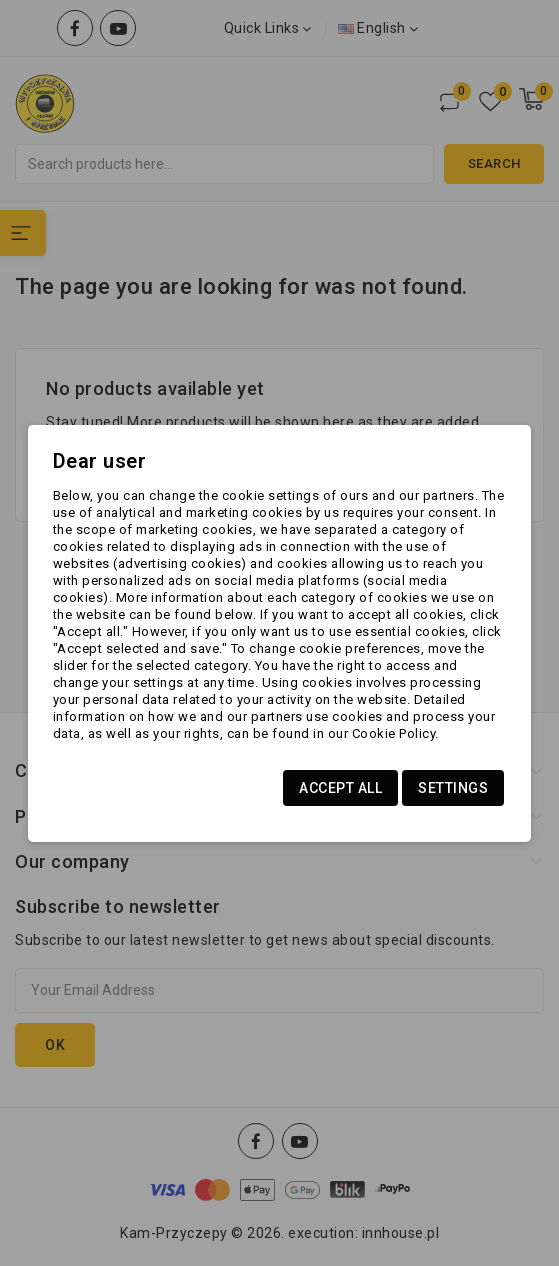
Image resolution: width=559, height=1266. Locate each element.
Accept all (340, 788)
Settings (453, 788)
